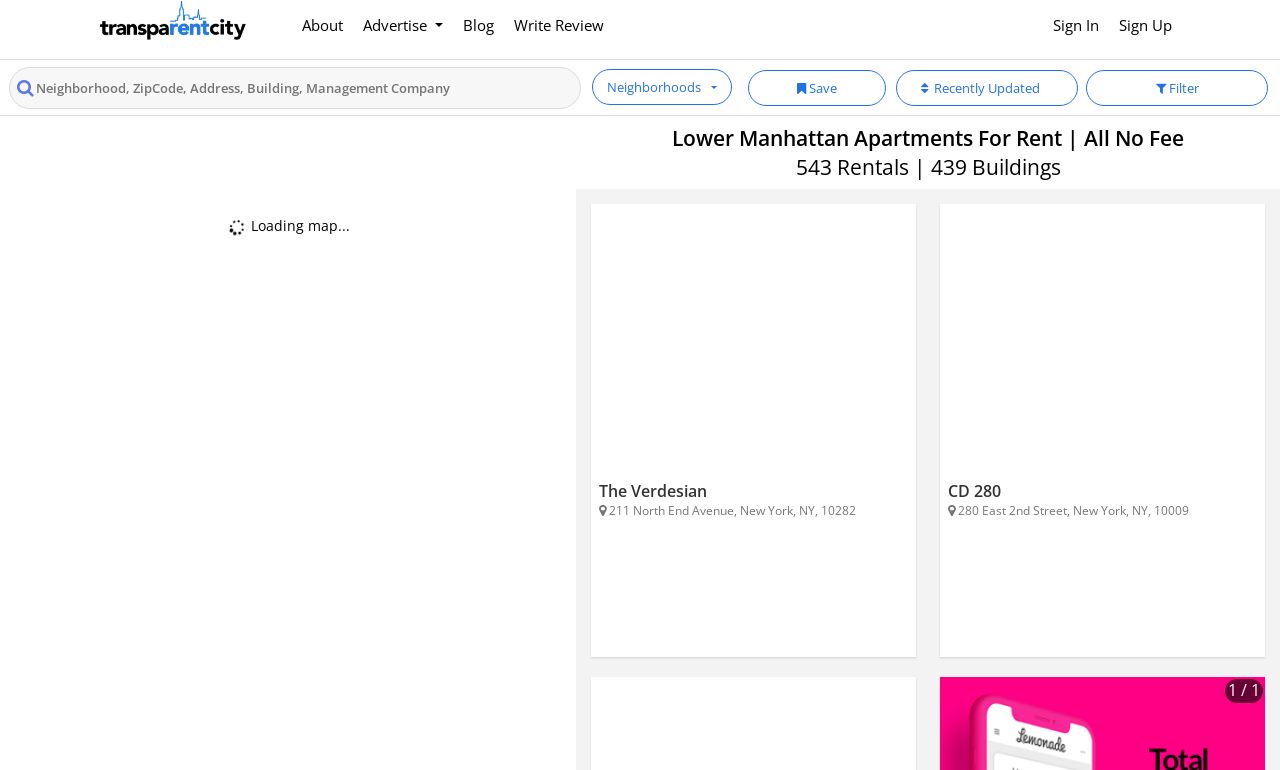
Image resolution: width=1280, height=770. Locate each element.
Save (817, 88)
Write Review (559, 25)
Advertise (397, 25)
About (322, 25)
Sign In (1076, 25)
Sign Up (1145, 25)
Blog (478, 25)
